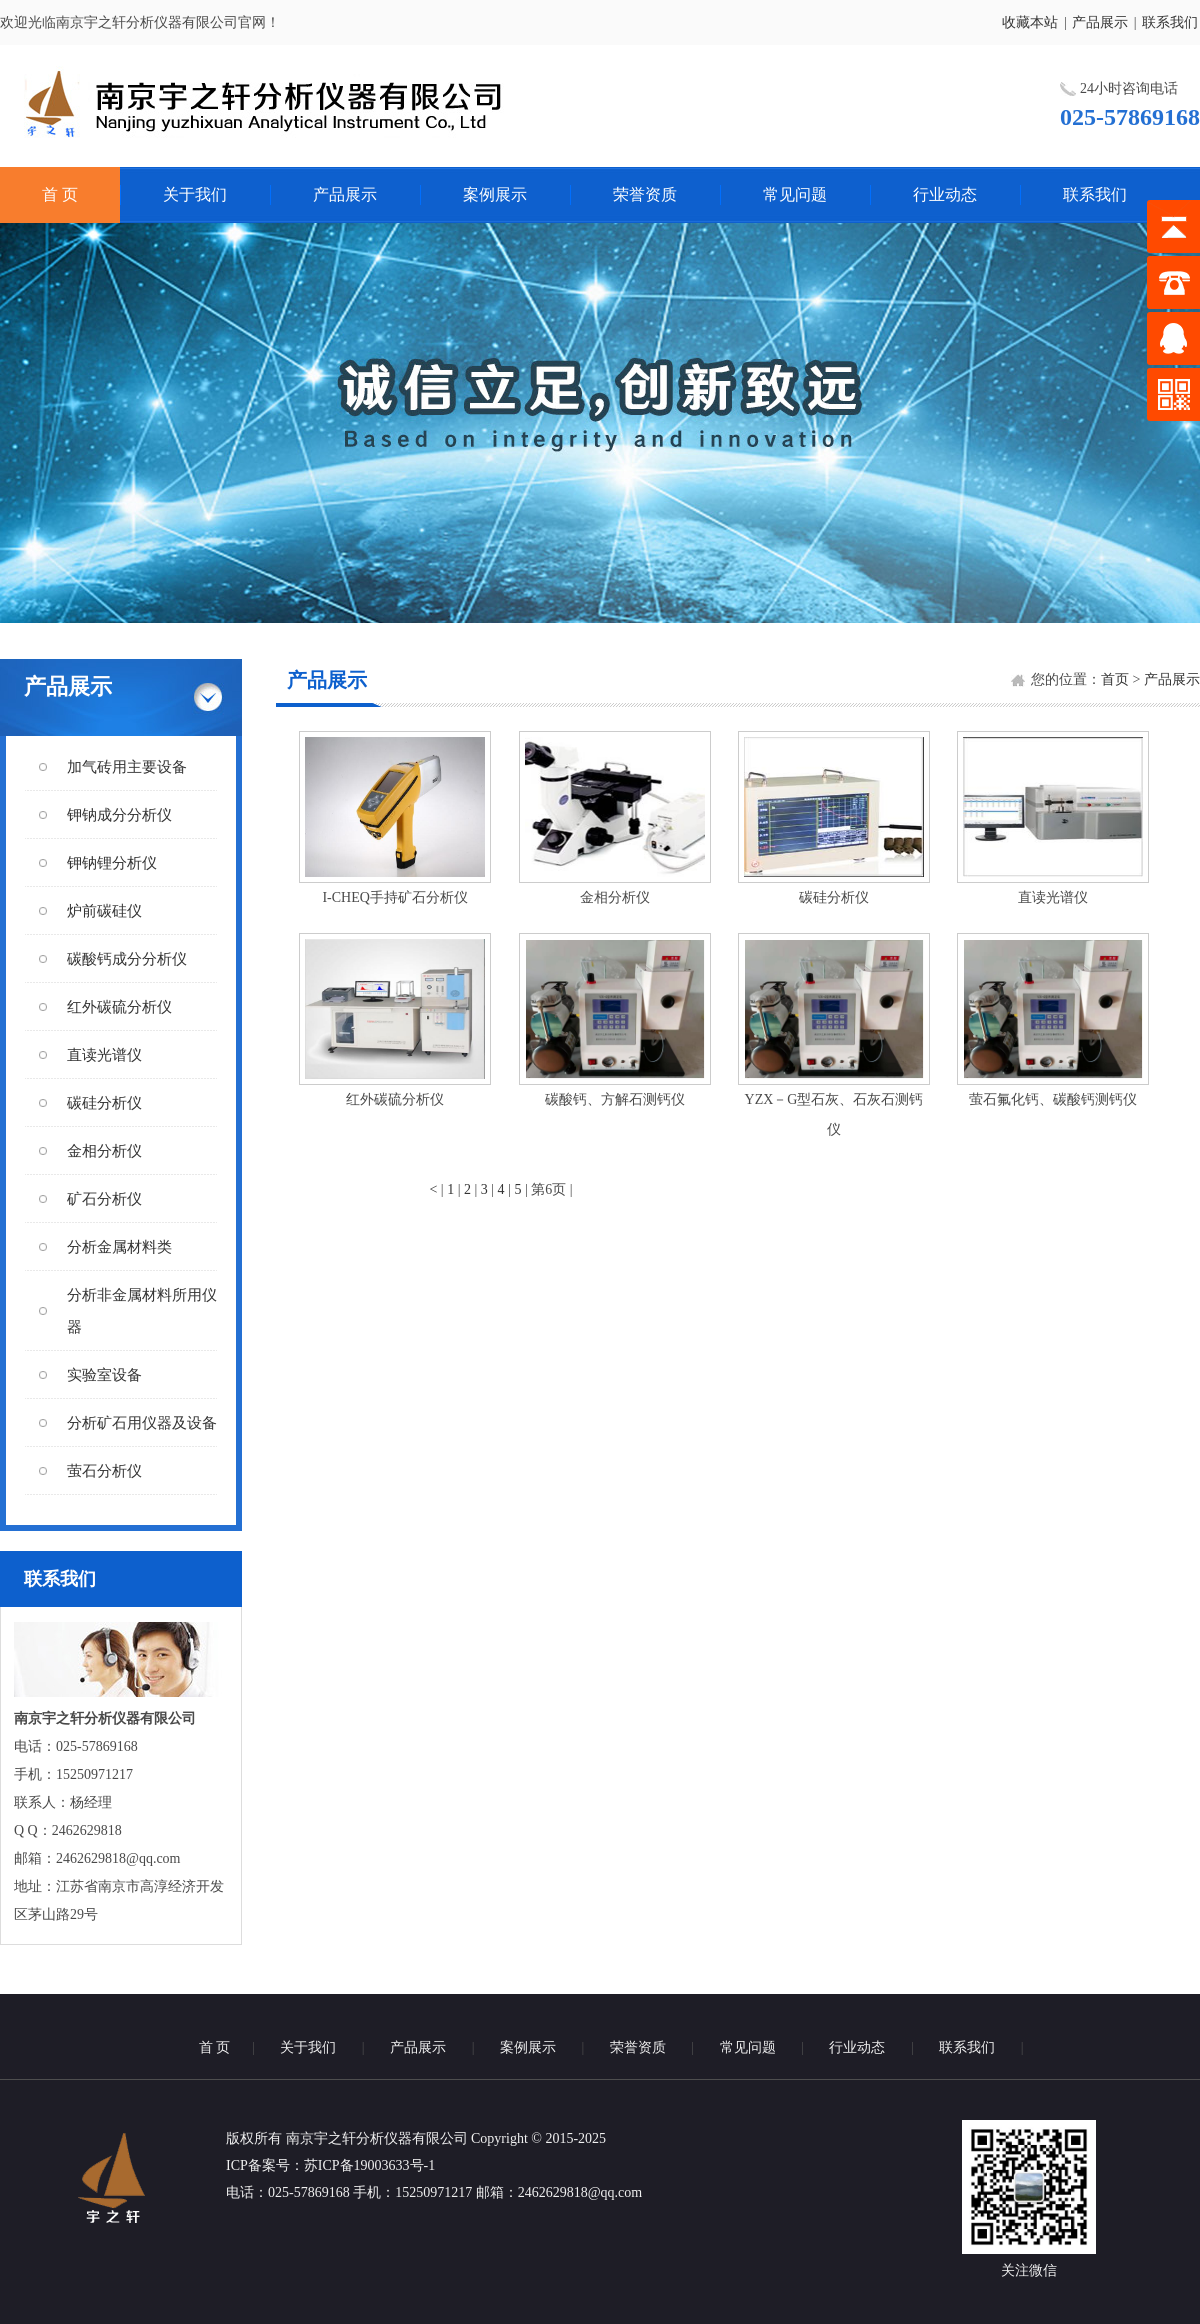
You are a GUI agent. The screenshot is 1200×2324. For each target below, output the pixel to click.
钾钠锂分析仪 (112, 863)
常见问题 (795, 194)
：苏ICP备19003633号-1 (362, 2165)
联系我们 (1170, 22)
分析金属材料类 (119, 1247)
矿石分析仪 (104, 1199)
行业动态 (945, 194)
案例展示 (495, 194)
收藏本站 (1030, 22)
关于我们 (195, 194)
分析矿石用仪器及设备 (142, 1423)
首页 (1115, 679)
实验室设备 (104, 1375)
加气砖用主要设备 (127, 767)
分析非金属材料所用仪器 (142, 1311)
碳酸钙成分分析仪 (127, 959)
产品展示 (1100, 22)
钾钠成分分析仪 (119, 815)
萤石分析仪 (104, 1471)
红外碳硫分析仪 (119, 1007)
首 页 (60, 194)
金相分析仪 (104, 1151)
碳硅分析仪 (104, 1103)
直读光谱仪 (104, 1055)
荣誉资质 (645, 194)
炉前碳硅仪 (104, 911)
